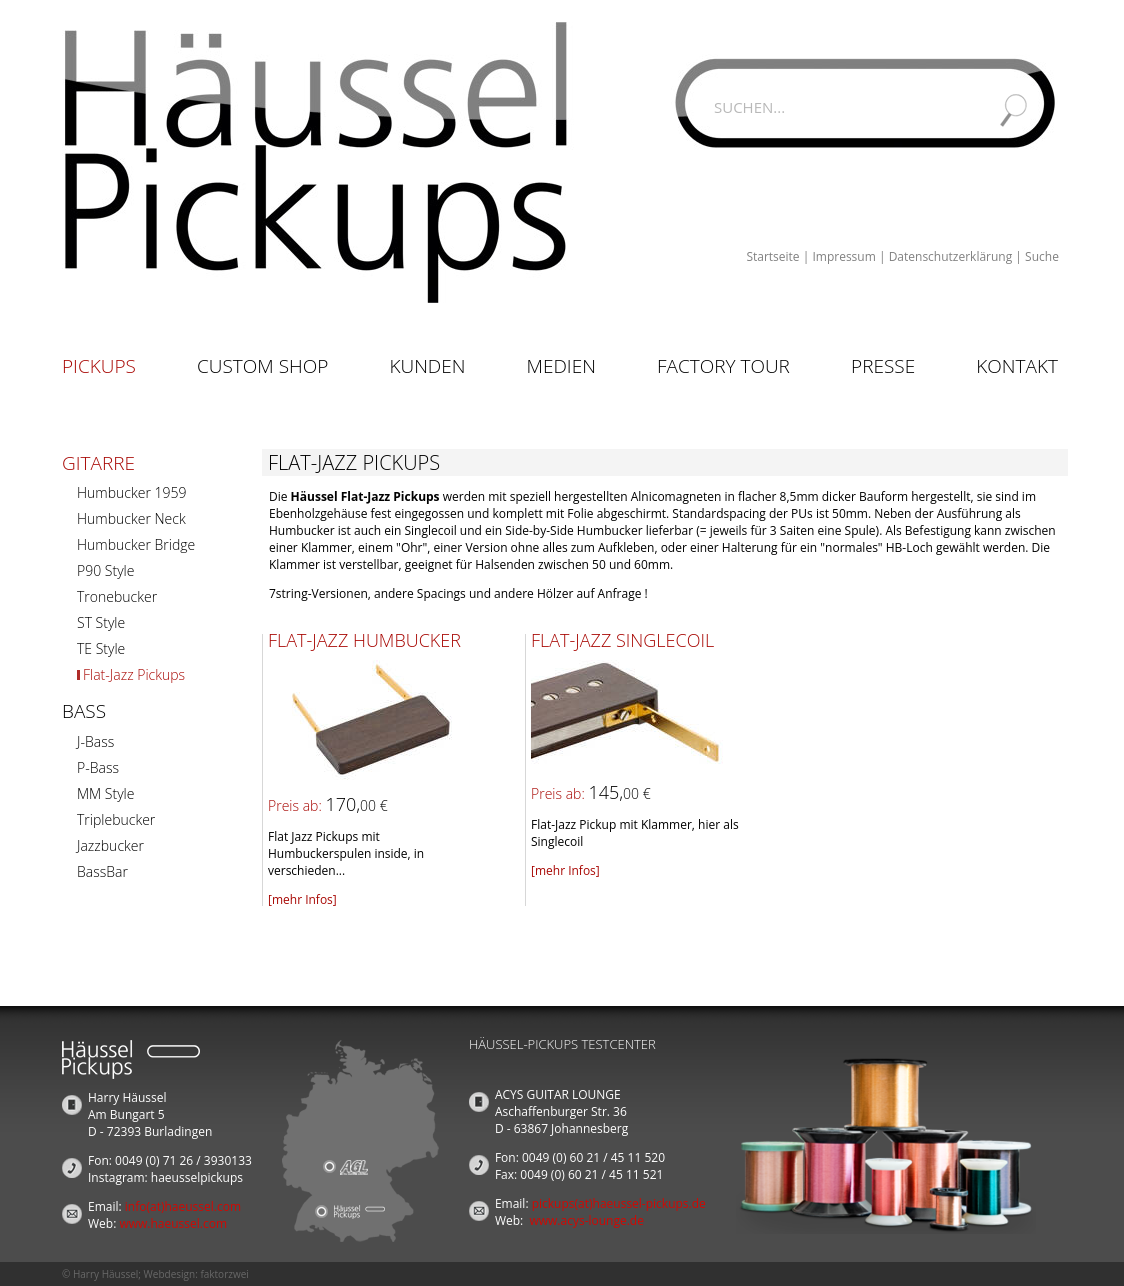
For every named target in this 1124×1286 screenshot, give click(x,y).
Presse (883, 366)
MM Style (105, 793)
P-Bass (98, 767)
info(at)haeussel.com (183, 1206)
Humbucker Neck (131, 518)
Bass (84, 711)
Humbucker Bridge (136, 544)
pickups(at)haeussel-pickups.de (619, 1203)
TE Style (101, 648)
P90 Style (105, 570)
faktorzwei (224, 1274)
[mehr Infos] (302, 899)
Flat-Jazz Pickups (134, 674)
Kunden (427, 366)
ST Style (101, 622)
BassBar (102, 871)
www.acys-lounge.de (586, 1220)
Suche (1042, 256)
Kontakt (1017, 366)
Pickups (99, 366)
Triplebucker (116, 819)
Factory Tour (723, 366)
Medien (561, 366)
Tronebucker (117, 596)
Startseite (772, 256)
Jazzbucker (110, 845)
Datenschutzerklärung (951, 256)
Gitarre (98, 463)
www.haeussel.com (173, 1223)
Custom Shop (262, 366)
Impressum (843, 256)
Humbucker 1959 (131, 492)
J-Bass (95, 741)
